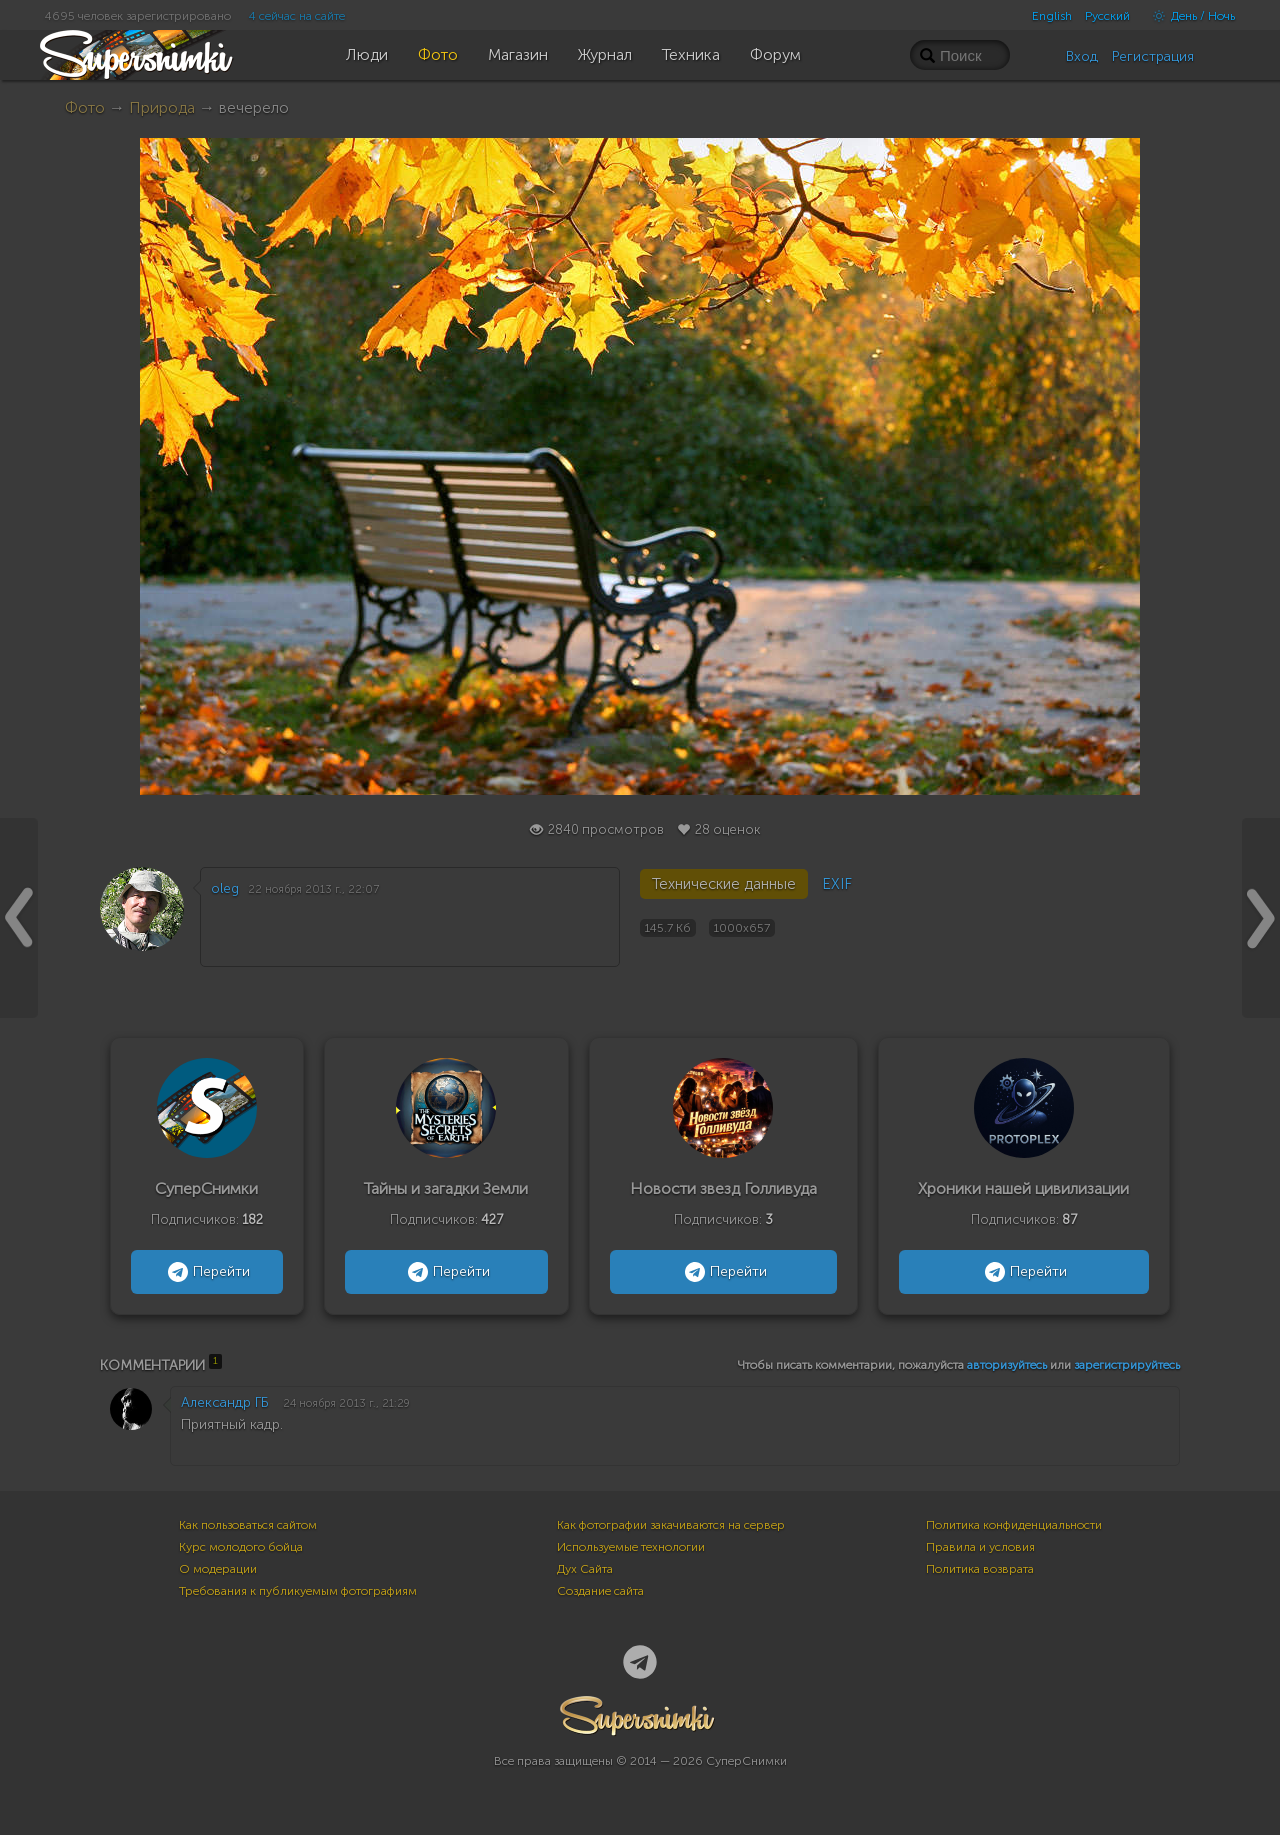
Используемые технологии (631, 1547)
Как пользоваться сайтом (248, 1525)
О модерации (218, 1569)
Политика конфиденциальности (1014, 1525)
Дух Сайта (585, 1569)
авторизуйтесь (1007, 1365)
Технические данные (724, 884)
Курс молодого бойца (241, 1547)
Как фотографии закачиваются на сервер (671, 1525)
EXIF (837, 884)
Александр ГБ (225, 1402)
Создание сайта (600, 1591)
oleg (225, 888)
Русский (1107, 16)
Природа (162, 107)
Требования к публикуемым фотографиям (298, 1591)
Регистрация (1153, 56)
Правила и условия (980, 1547)
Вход (1082, 56)
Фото (85, 107)
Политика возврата (980, 1569)
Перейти (206, 1272)
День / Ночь (1189, 16)
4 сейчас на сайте (297, 16)
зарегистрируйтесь (1127, 1365)
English (1052, 16)
